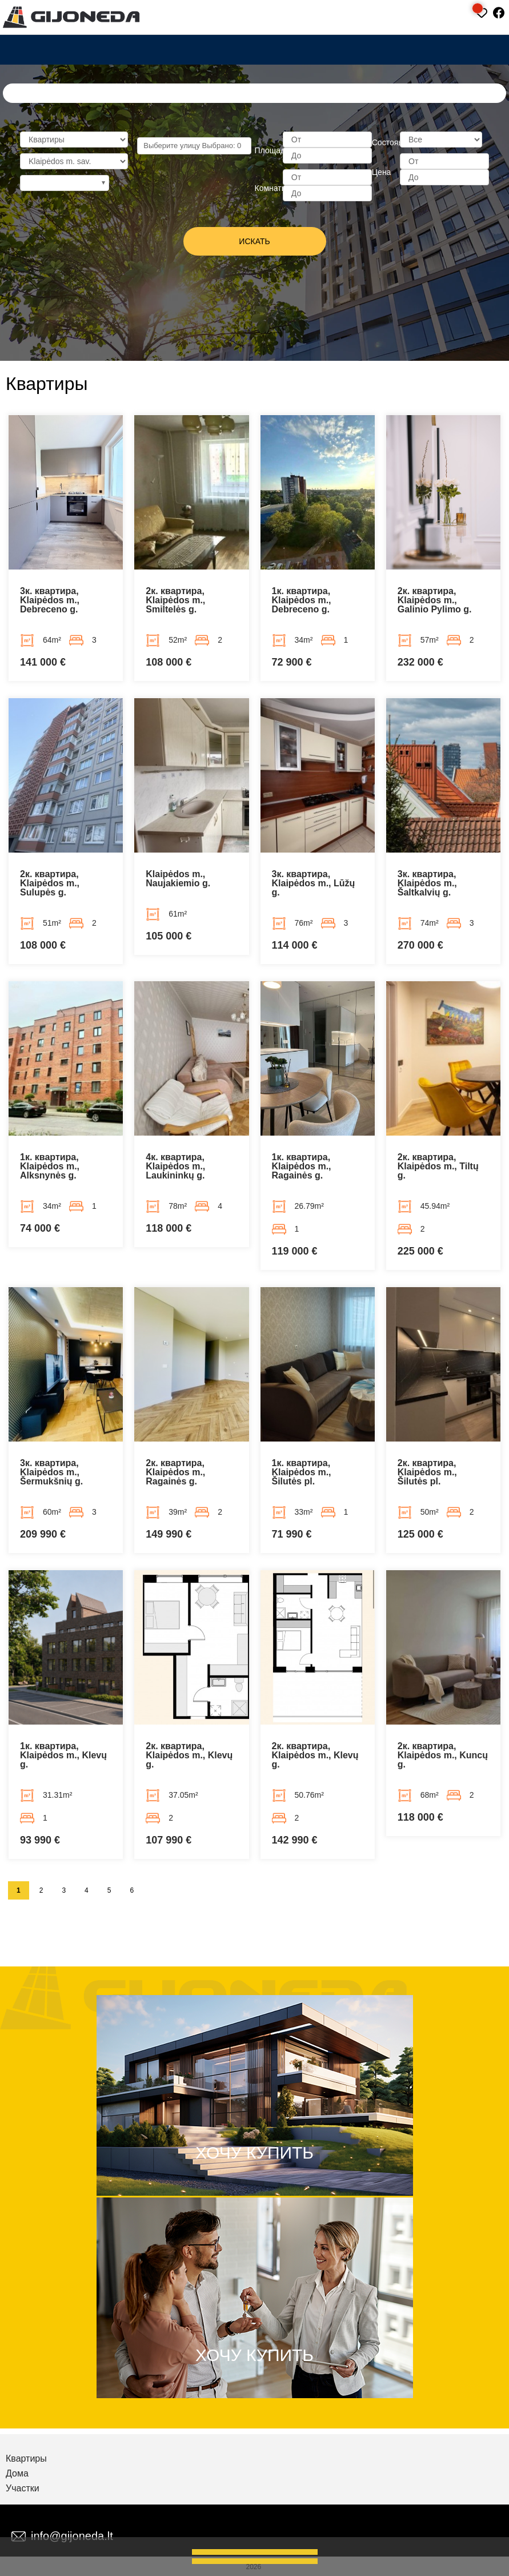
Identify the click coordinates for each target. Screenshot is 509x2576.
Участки (22, 2488)
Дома (17, 2473)
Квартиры (26, 2458)
